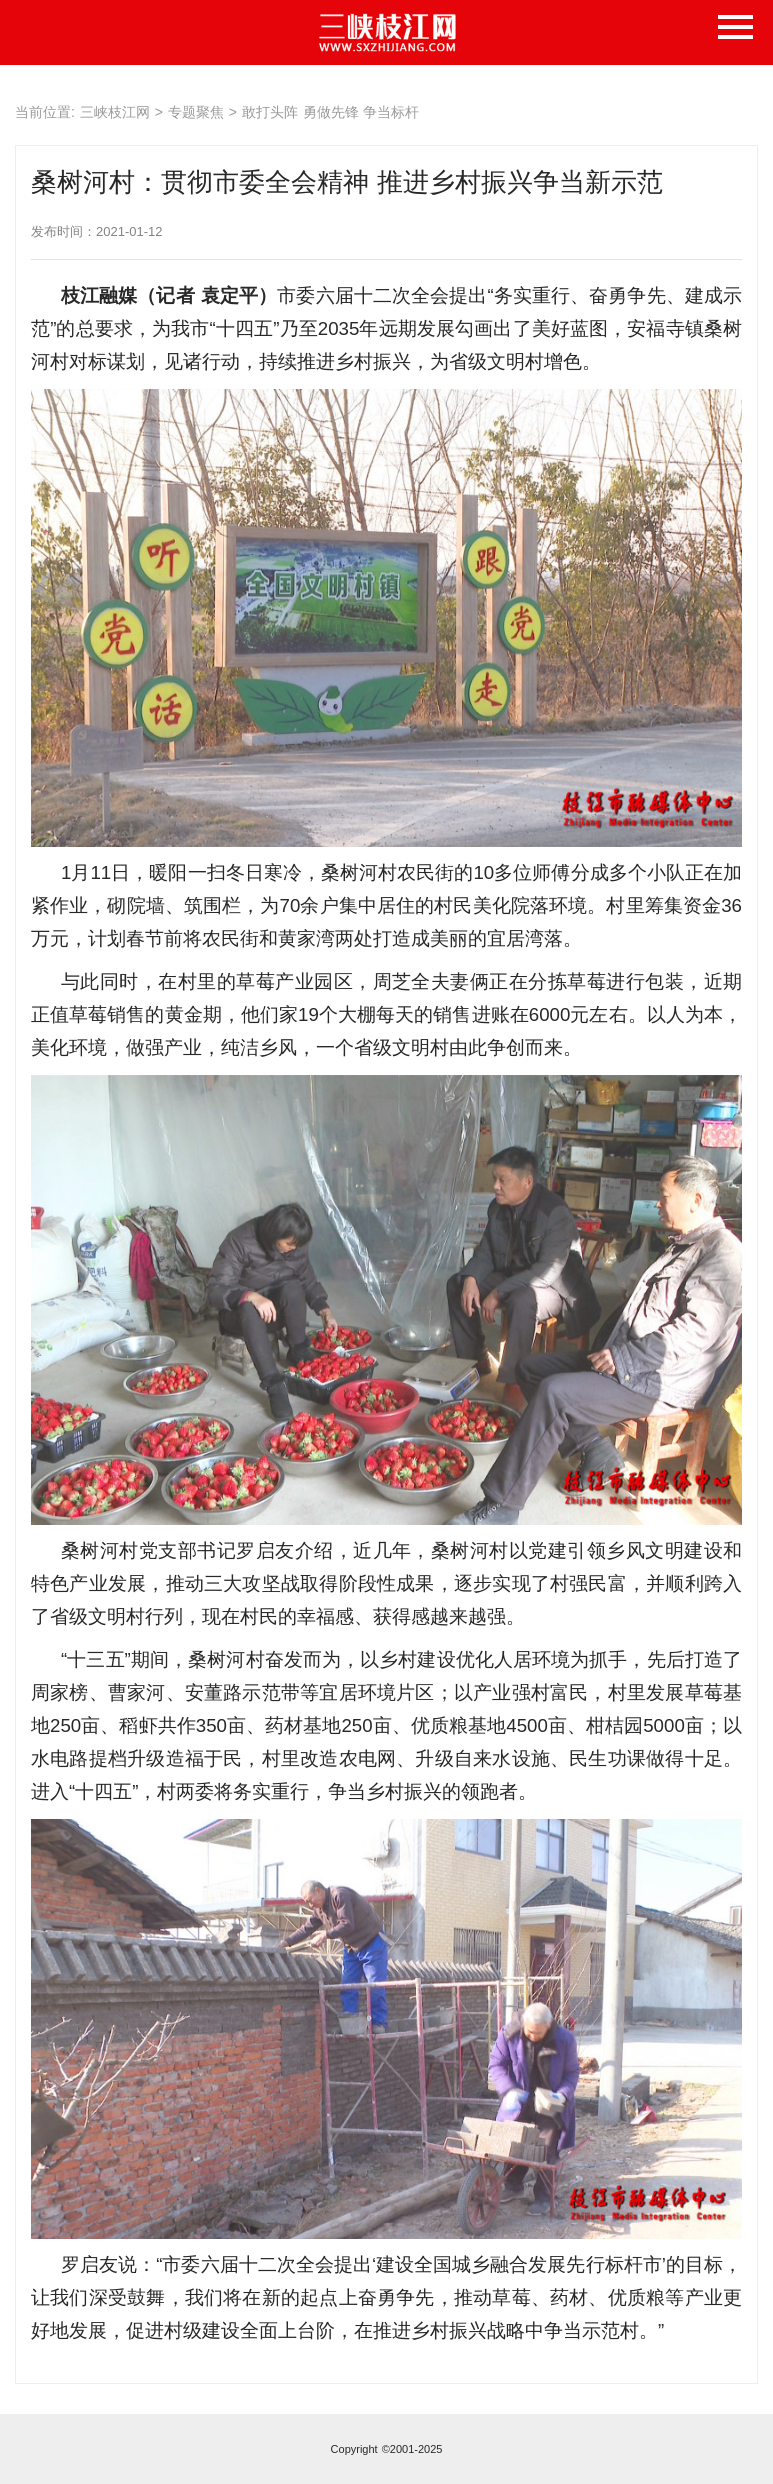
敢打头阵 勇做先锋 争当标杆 (331, 112)
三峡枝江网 (115, 112)
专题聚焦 (196, 112)
